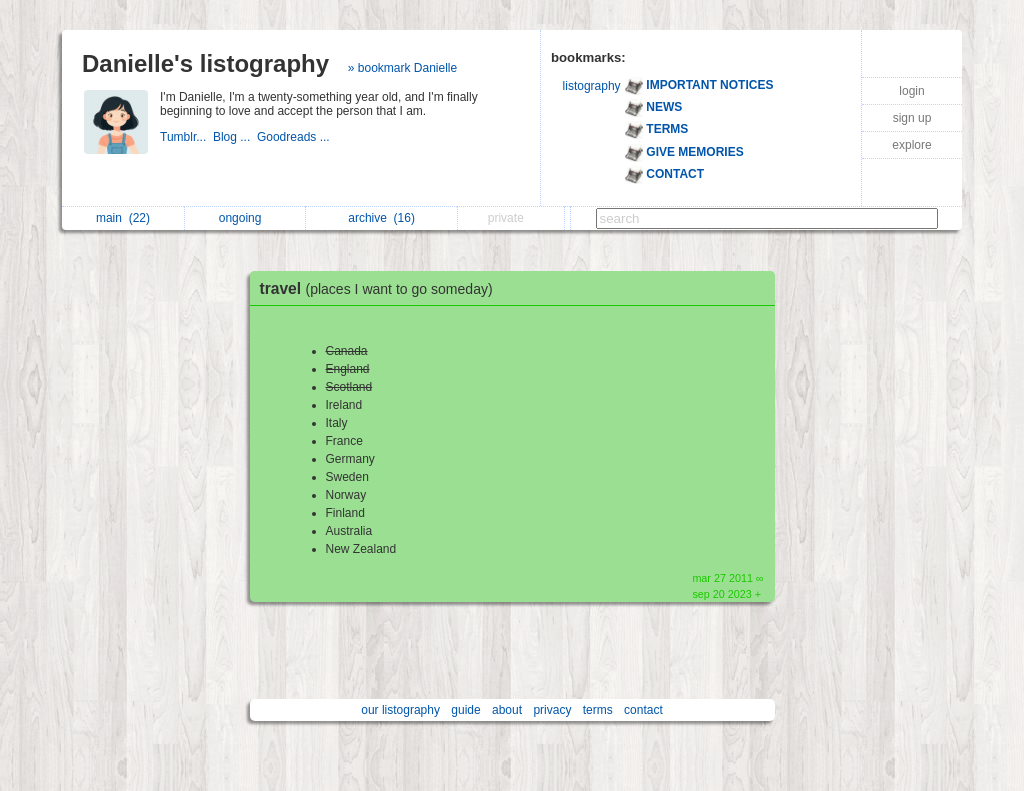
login (911, 91)
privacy (552, 710)
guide (465, 710)
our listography (400, 710)
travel (381, 288)
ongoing (245, 218)
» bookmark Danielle (402, 68)
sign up (912, 118)
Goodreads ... (295, 137)
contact (643, 710)
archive (381, 218)
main (123, 218)
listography (592, 86)
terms (598, 710)
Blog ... (235, 137)
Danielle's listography (205, 63)
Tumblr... (186, 137)
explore (911, 145)
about (507, 710)
